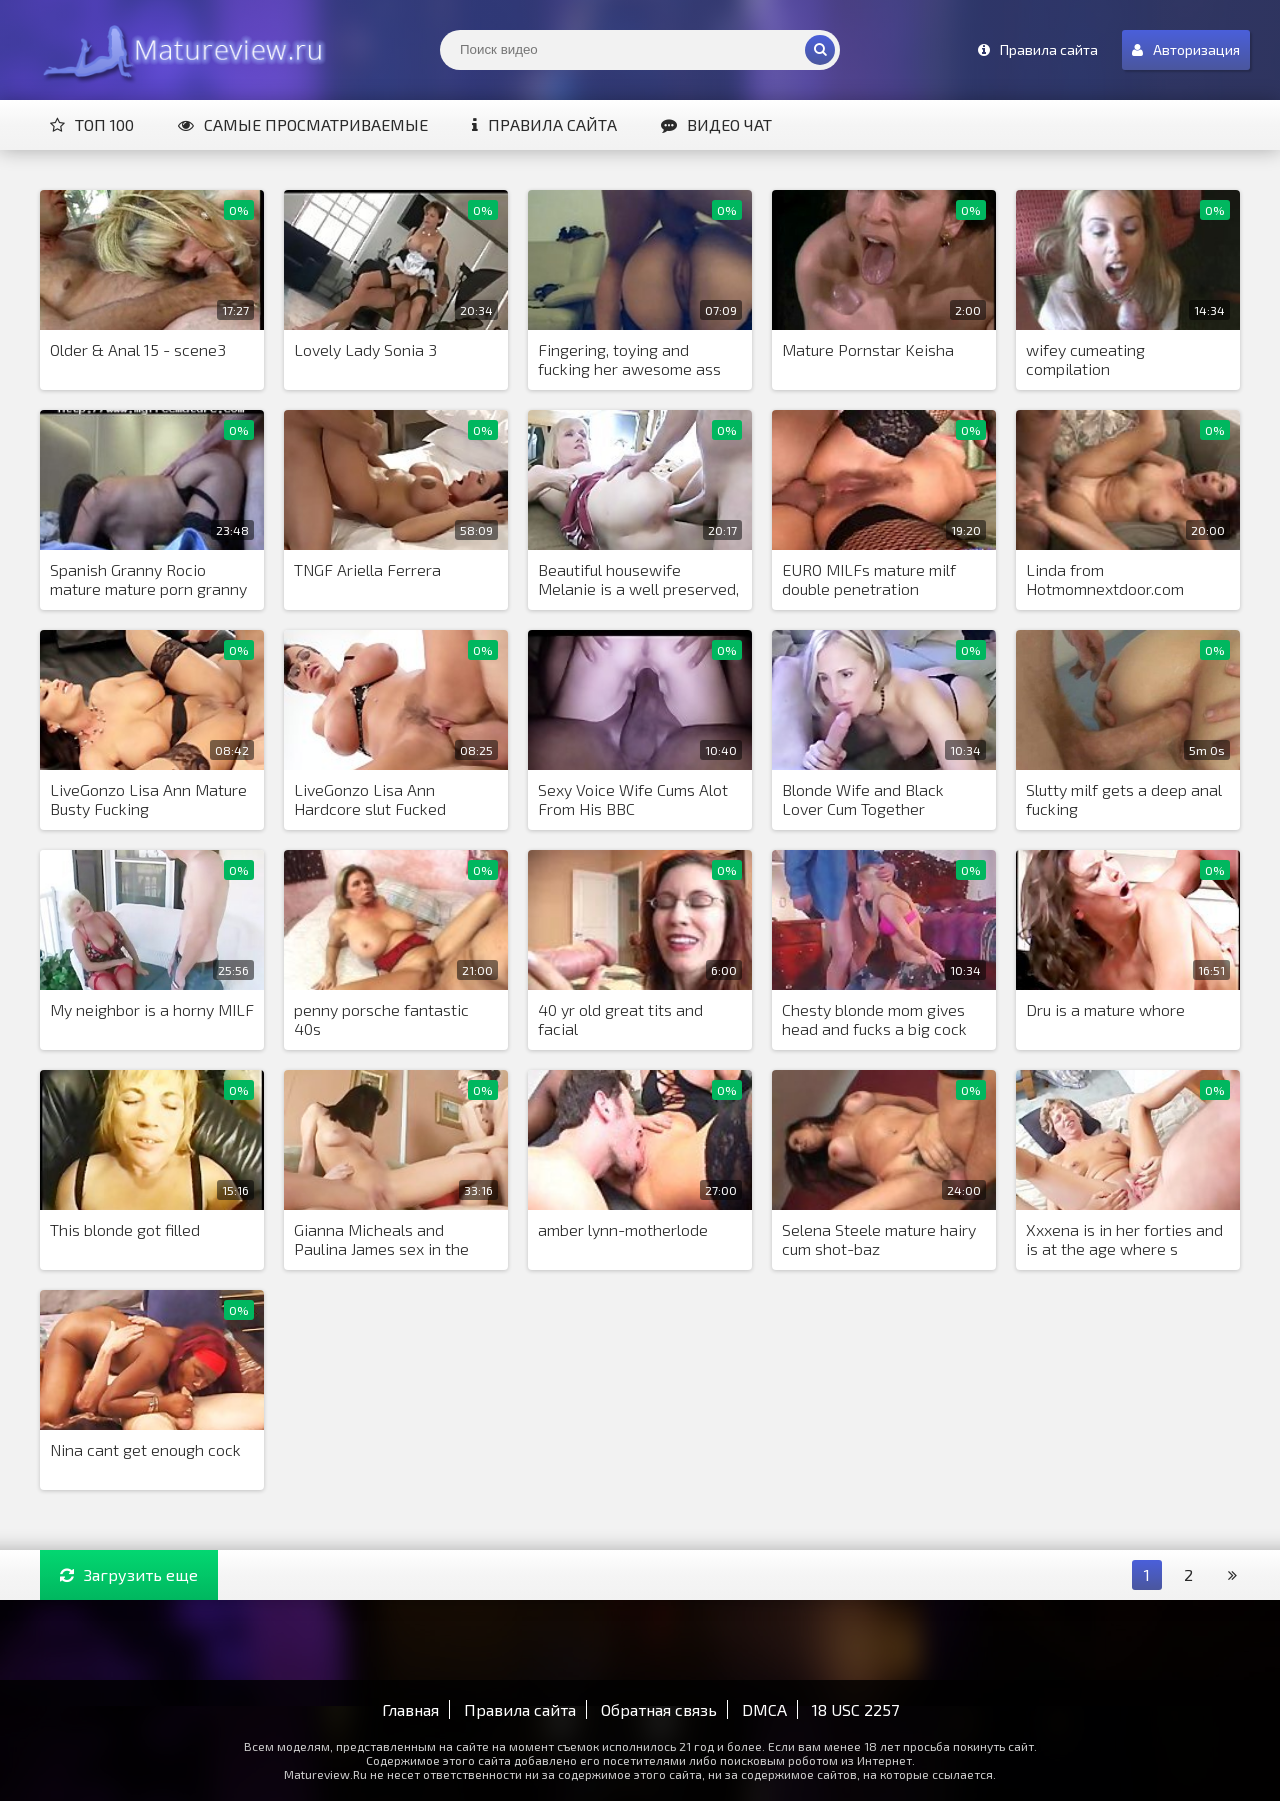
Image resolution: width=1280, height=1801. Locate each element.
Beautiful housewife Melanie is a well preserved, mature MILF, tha (638, 580)
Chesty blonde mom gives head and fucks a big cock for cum (874, 1020)
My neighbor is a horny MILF (152, 1009)
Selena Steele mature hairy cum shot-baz (879, 1239)
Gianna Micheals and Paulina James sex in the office (381, 1240)
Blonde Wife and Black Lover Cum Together (863, 799)
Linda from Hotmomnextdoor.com (1105, 579)
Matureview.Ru (180, 50)
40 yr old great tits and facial (620, 1019)
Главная (410, 1709)
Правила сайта (544, 124)
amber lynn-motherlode (623, 1229)
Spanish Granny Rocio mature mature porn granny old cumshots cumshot (148, 580)
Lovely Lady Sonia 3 (365, 349)
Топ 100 (92, 124)
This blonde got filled (125, 1229)
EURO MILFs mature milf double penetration (869, 579)
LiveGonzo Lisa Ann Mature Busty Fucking (148, 799)
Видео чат (716, 124)
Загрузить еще (129, 1574)
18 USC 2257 (855, 1709)
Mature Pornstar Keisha (868, 349)
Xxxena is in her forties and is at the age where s (1124, 1239)
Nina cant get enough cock (145, 1449)
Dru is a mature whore (1105, 1009)
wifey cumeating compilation (1085, 359)
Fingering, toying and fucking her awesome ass (629, 359)
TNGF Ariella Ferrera (367, 569)
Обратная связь (659, 1709)
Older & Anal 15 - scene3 (138, 349)
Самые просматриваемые (303, 124)
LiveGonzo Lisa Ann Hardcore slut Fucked (370, 799)
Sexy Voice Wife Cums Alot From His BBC (633, 799)
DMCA (764, 1709)
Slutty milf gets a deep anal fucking (1124, 799)
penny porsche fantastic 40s (381, 1019)
